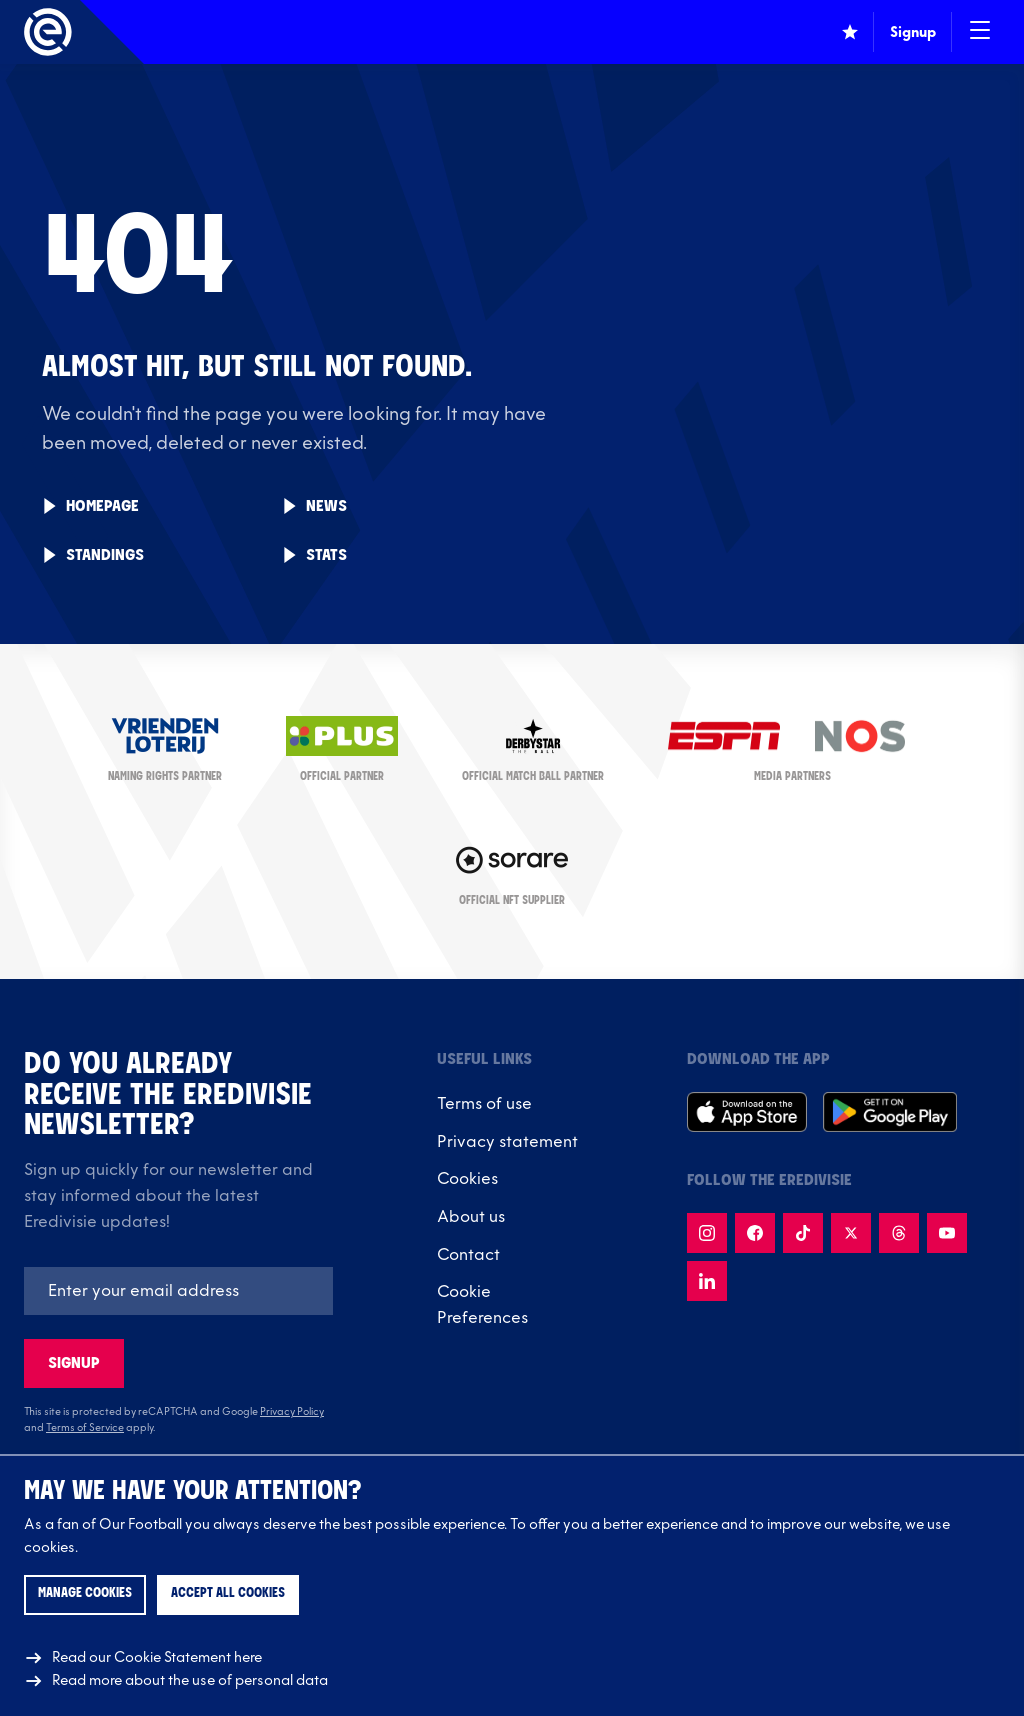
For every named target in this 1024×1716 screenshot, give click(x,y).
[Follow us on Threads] (899, 1233)
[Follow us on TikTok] (803, 1233)
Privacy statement (507, 1142)
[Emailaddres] (178, 1291)
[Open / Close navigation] (980, 32)
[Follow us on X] (851, 1233)
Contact (468, 1255)
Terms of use (484, 1104)
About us (471, 1217)
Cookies (467, 1179)
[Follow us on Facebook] (755, 1233)
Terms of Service (85, 1428)
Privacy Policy (292, 1412)
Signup (74, 1363)
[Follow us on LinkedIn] (707, 1281)
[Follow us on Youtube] (947, 1233)
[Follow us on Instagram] (707, 1233)
